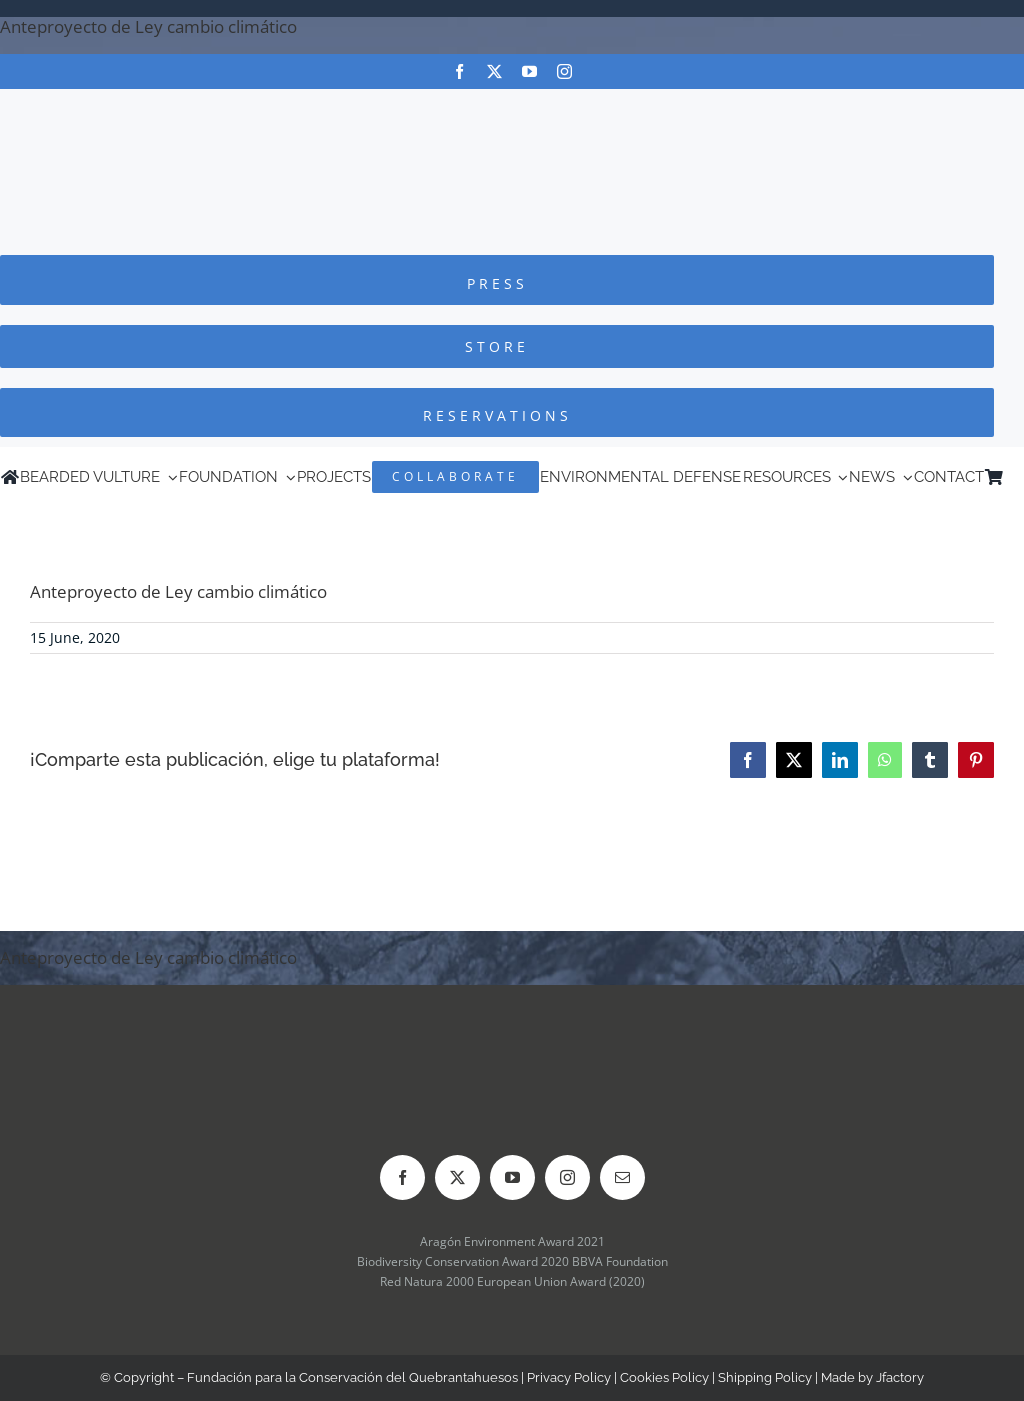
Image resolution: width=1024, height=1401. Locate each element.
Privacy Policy (569, 1377)
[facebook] (459, 71)
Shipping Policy (765, 1377)
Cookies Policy (664, 1377)
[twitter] (494, 71)
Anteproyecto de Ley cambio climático (148, 26)
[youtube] (529, 71)
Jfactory (900, 1377)
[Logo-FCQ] (512, 107)
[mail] (622, 1177)
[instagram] (564, 71)
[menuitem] (1014, 477)
